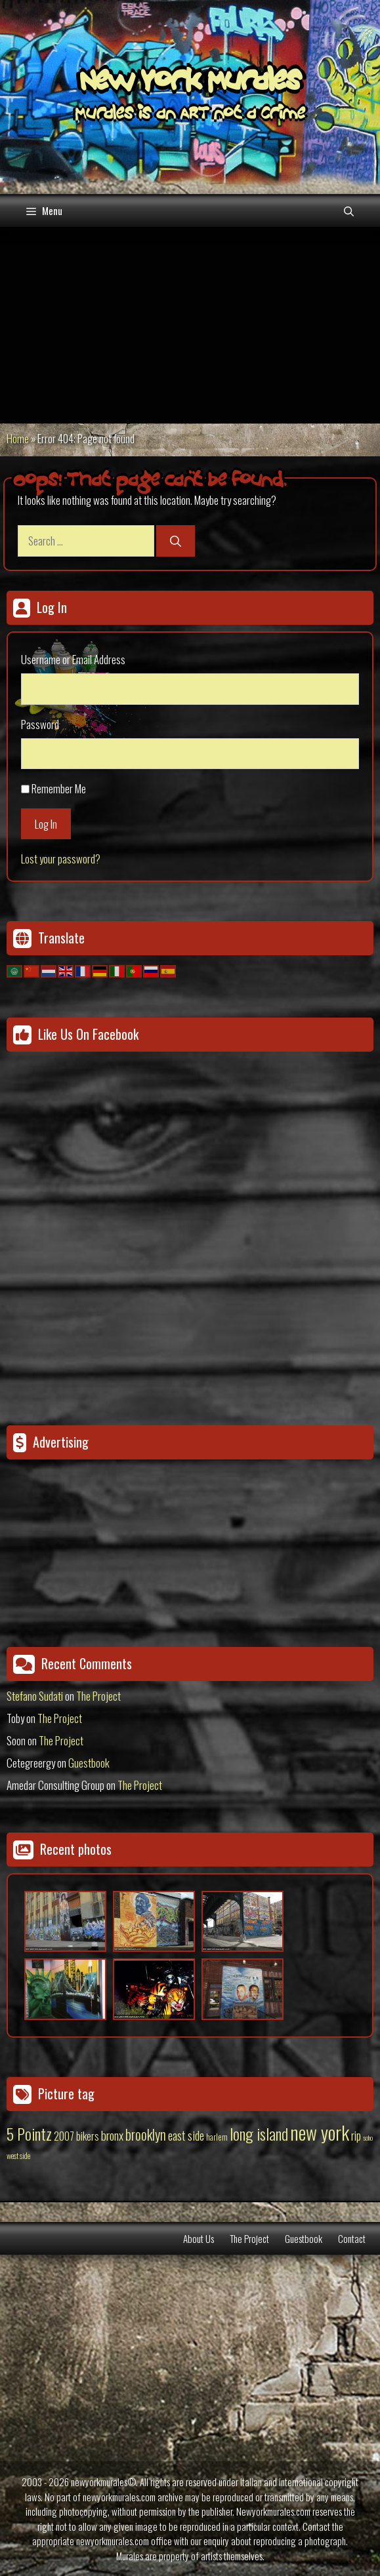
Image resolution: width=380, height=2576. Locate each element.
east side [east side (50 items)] (186, 2135)
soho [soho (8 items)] (368, 2137)
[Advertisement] (190, 325)
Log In (46, 824)
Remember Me (59, 788)
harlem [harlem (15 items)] (217, 2136)
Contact (352, 2238)
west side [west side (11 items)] (18, 2155)
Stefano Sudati (35, 1696)
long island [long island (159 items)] (259, 2133)
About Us (198, 2238)
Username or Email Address (73, 659)
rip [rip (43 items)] (356, 2135)
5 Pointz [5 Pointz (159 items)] (29, 2133)
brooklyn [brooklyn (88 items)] (145, 2134)
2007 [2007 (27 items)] (64, 2136)
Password (40, 724)
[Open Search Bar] (349, 210)
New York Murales (190, 83)
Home (18, 438)
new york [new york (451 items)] (319, 2132)
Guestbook (89, 1762)
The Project (98, 1696)
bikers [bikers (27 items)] (87, 2136)
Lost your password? (60, 858)
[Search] (175, 541)
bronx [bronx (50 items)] (112, 2135)
